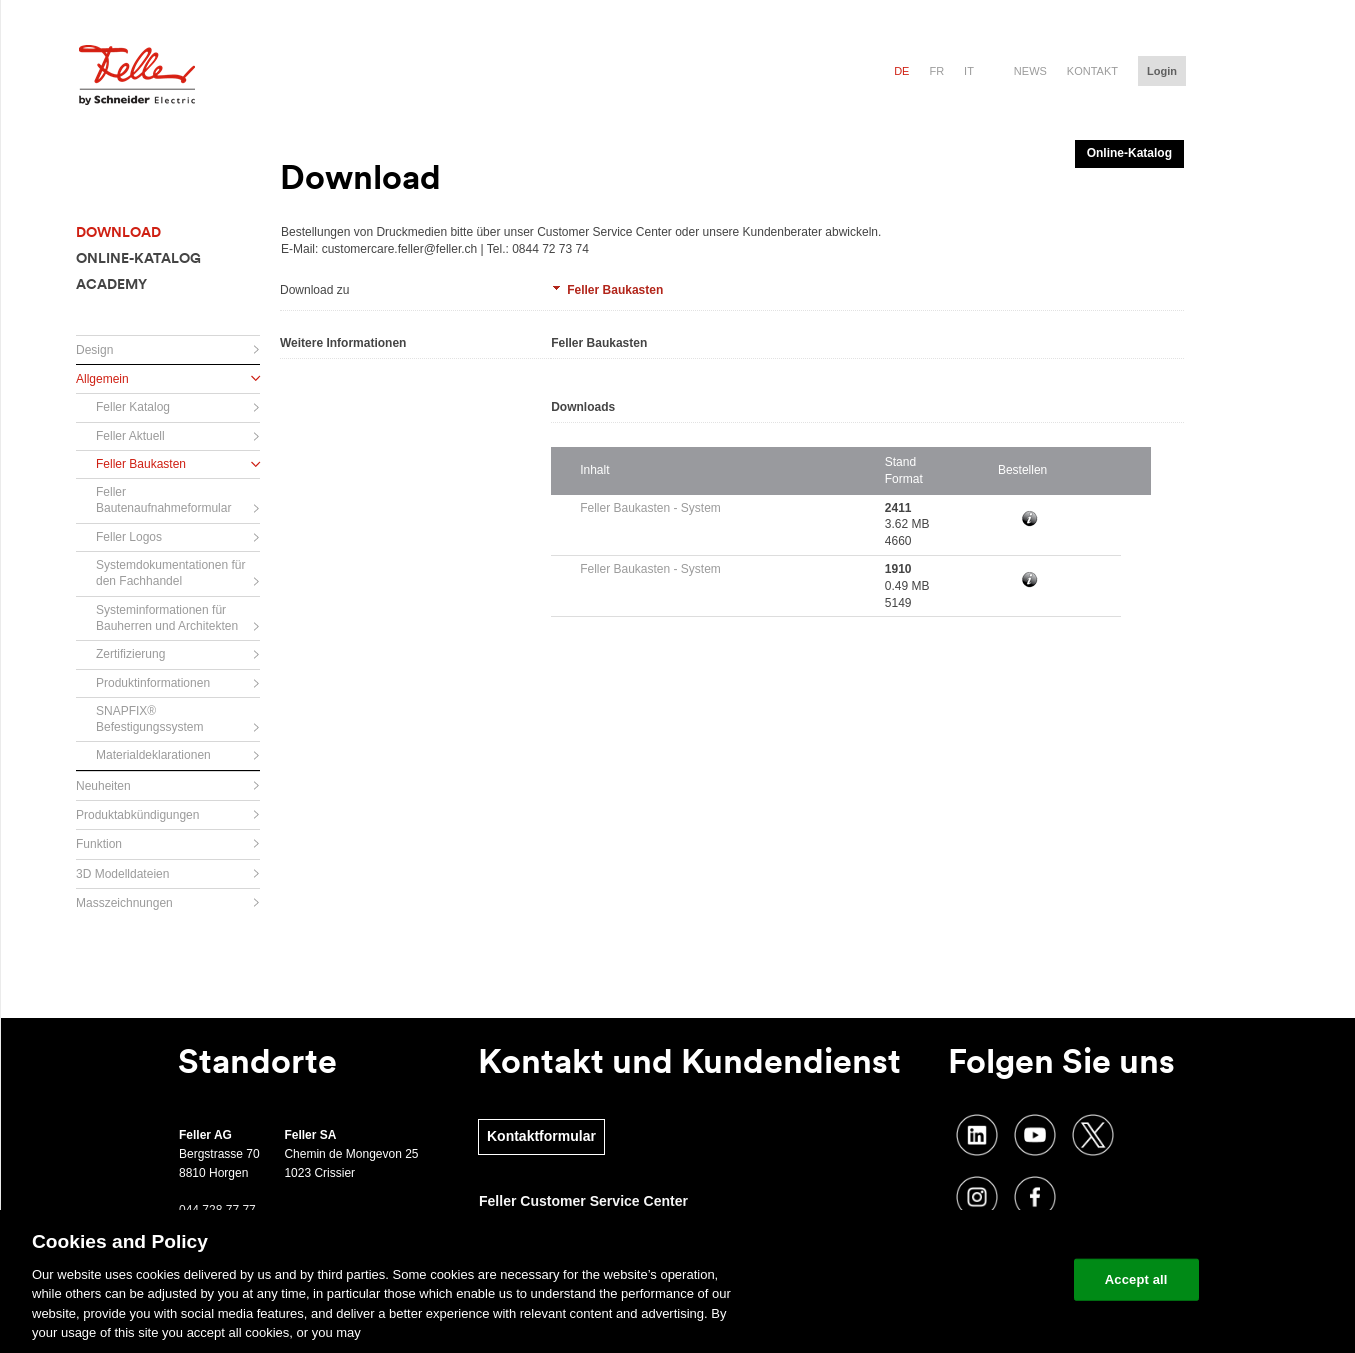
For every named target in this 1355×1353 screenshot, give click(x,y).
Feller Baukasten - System (650, 508)
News (1030, 71)
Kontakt (1092, 71)
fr (936, 71)
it (969, 71)
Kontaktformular (541, 1136)
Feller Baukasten (615, 290)
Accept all (1136, 1279)
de (901, 71)
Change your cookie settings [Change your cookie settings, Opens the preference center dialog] (965, 1279)
